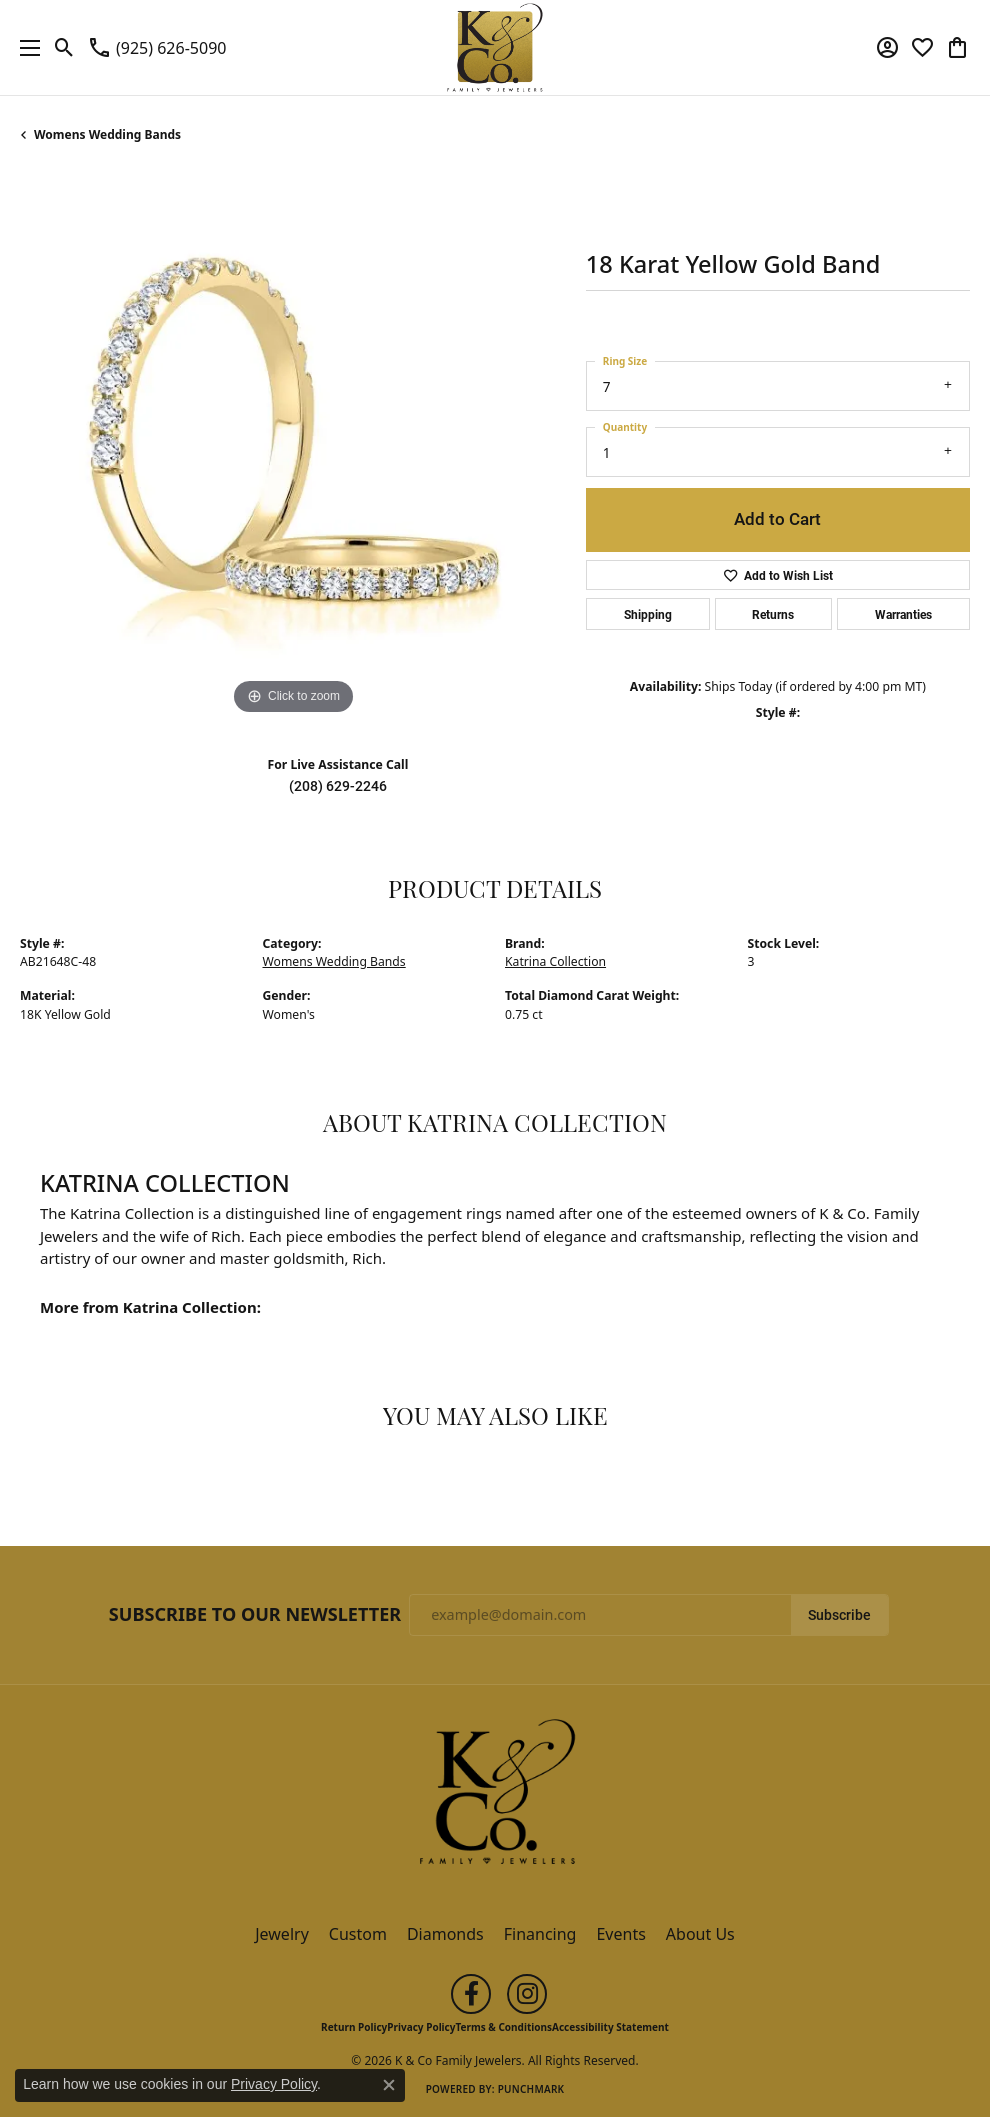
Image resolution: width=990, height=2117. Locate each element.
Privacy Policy (421, 2027)
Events (620, 1934)
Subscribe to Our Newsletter (255, 1615)
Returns (773, 614)
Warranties (903, 614)
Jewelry (282, 1934)
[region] (293, 447)
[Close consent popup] (389, 2085)
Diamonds (445, 1934)
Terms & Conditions (503, 2027)
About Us (700, 1934)
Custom (358, 1934)
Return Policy (354, 2027)
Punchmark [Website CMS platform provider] (531, 2089)
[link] (156, 48)
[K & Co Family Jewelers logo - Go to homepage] (495, 47)
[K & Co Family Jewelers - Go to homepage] (495, 1798)
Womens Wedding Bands (107, 134)
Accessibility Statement (610, 2027)
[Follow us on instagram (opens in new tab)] (527, 1994)
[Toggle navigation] (25, 47)
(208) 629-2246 (338, 786)
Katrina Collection (555, 961)
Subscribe (839, 1615)
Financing (540, 1934)
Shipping (648, 614)
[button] (64, 48)
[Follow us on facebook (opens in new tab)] (471, 1994)
